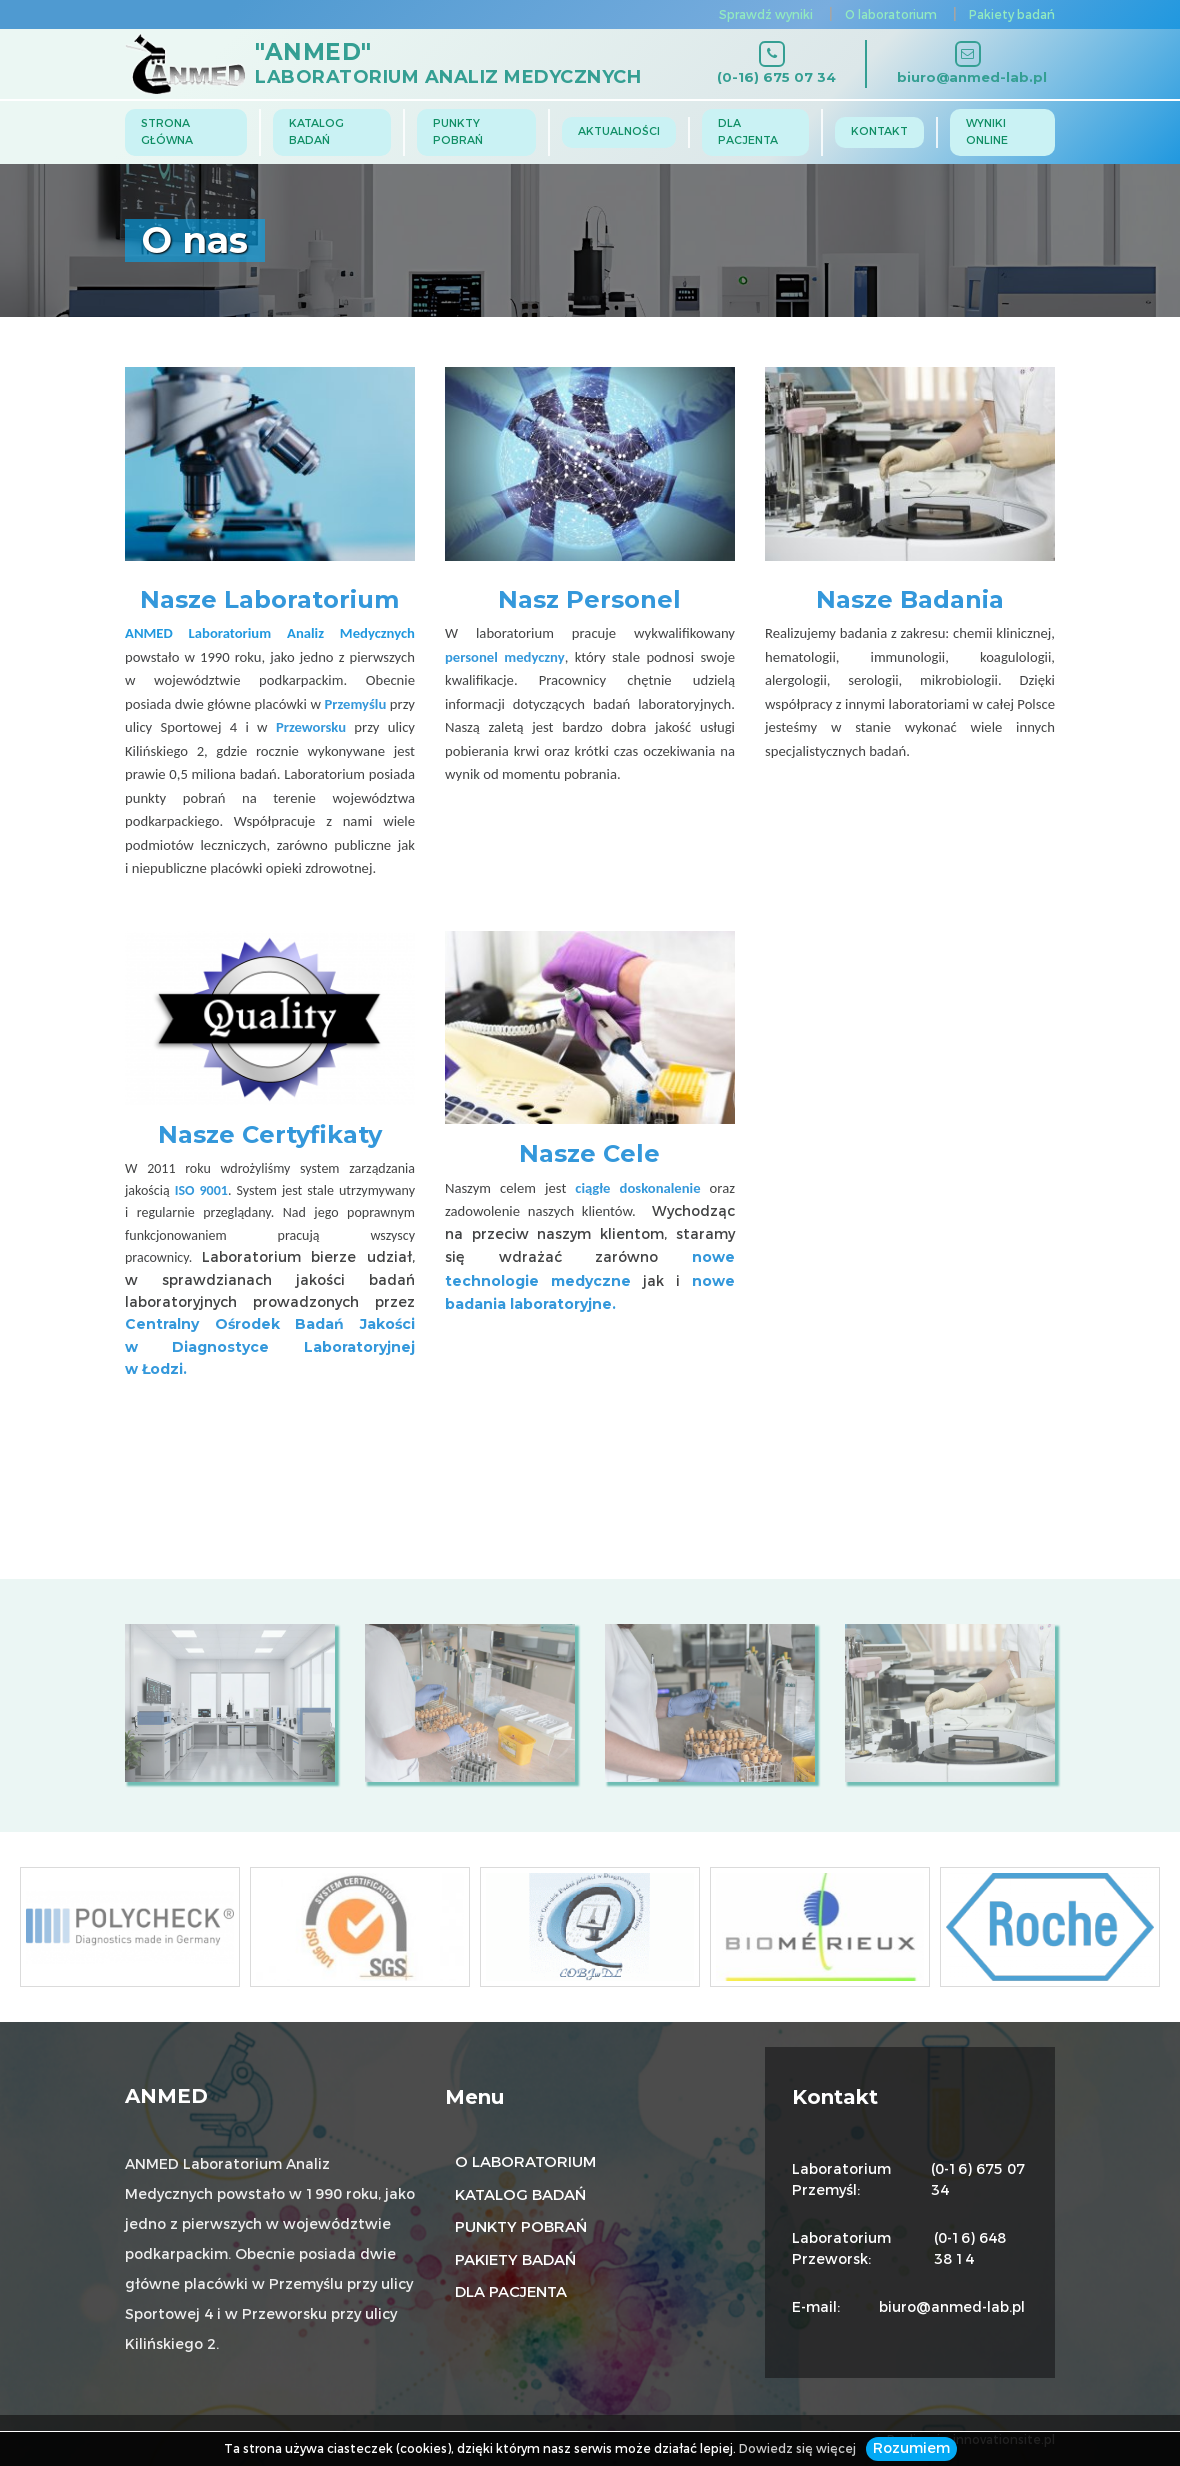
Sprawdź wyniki (766, 15)
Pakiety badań (1012, 15)
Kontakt (879, 131)
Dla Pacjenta (748, 132)
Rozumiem (911, 2448)
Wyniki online (987, 132)
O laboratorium (891, 15)
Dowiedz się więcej (797, 2449)
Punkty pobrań (458, 132)
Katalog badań (316, 132)
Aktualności (619, 131)
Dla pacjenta (511, 2292)
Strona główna (167, 132)
